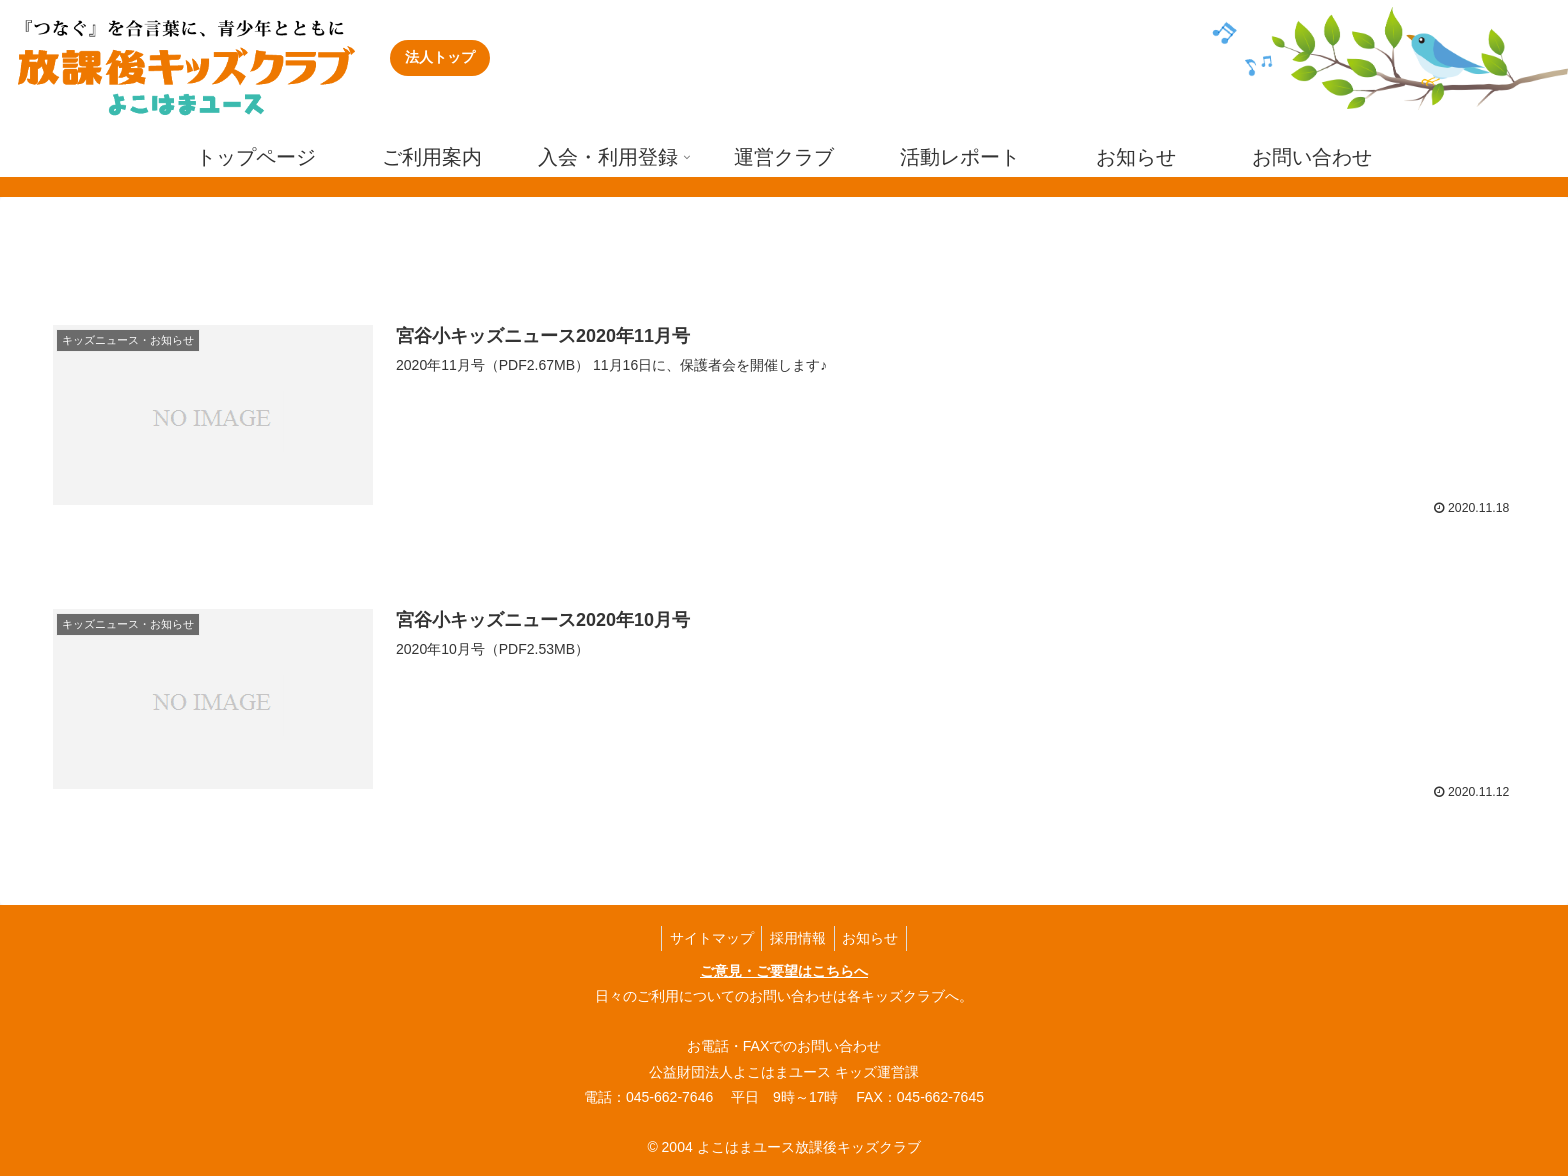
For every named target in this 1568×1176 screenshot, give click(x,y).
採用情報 (798, 937)
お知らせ (875, 937)
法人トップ (440, 57)
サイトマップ (707, 937)
